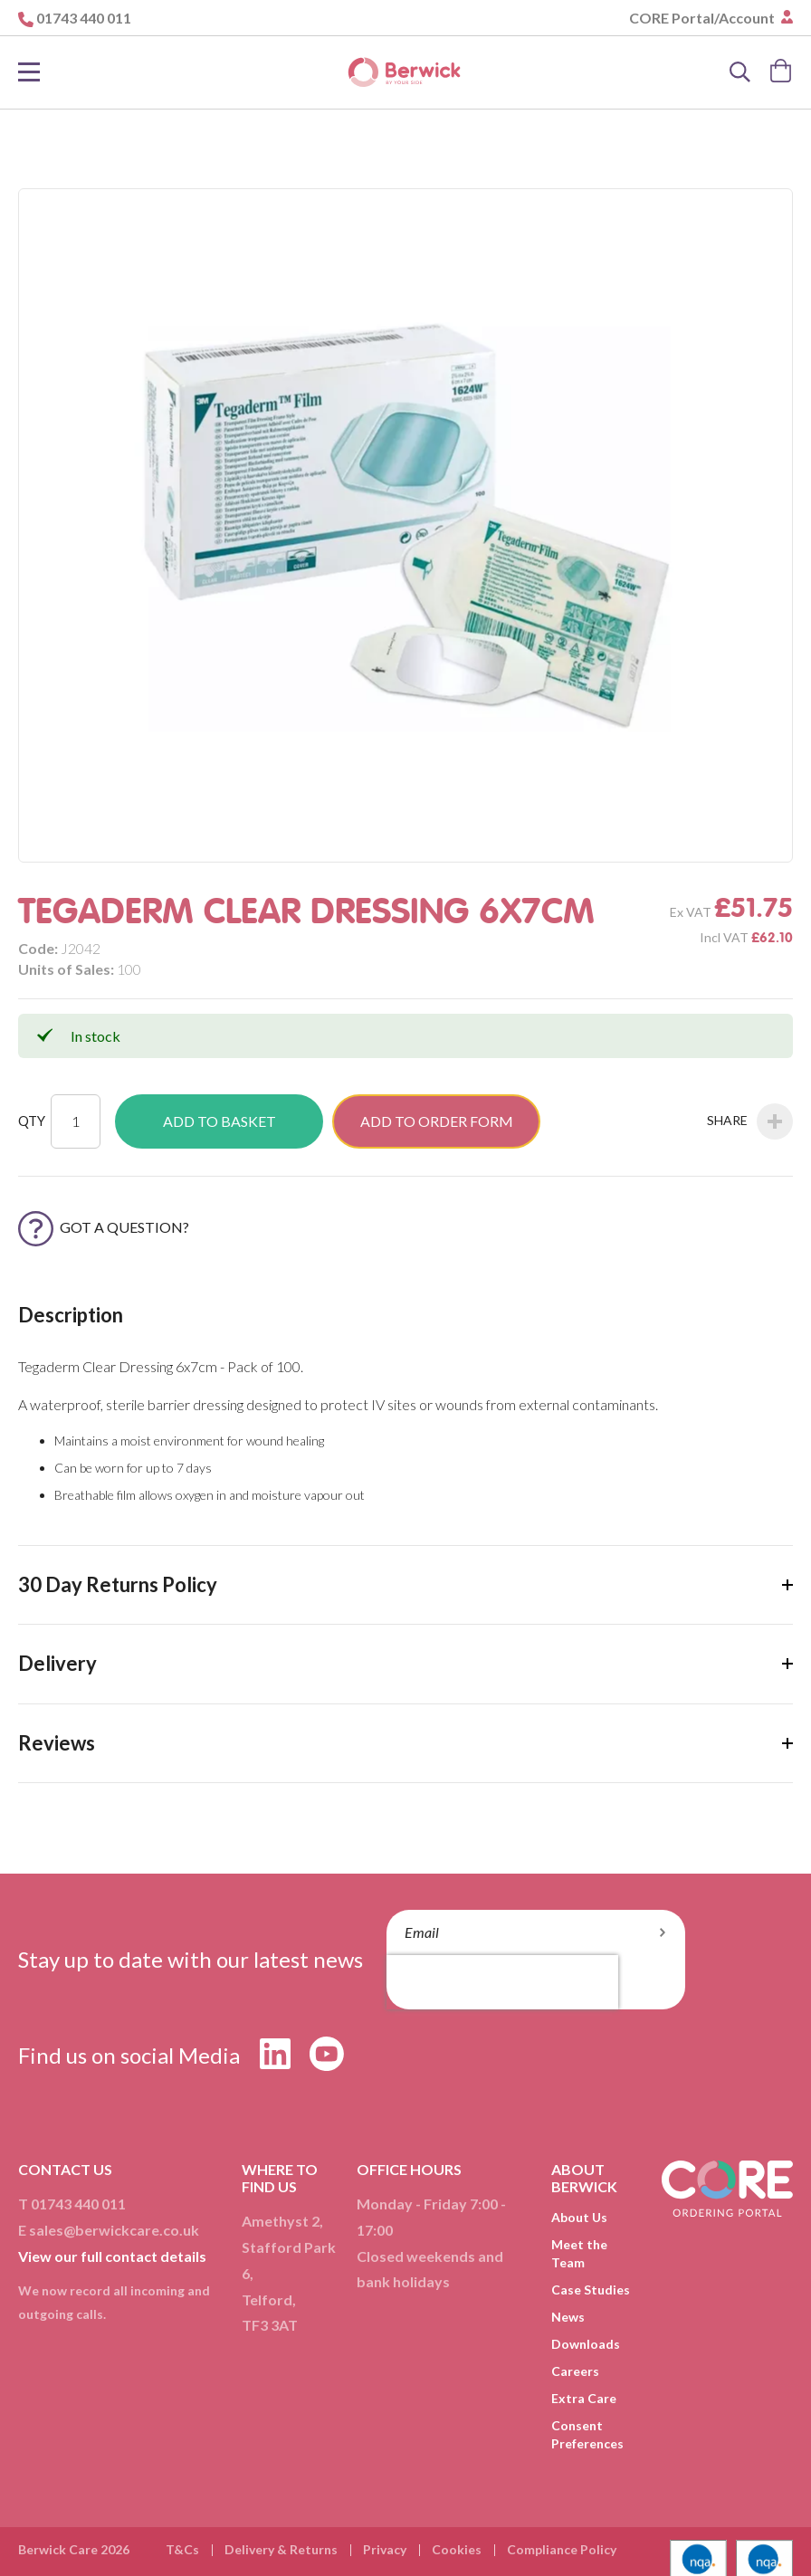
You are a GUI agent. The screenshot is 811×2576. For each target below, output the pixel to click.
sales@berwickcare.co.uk (114, 2229)
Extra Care (583, 2398)
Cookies (457, 2549)
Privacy (384, 2549)
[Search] (740, 72)
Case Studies (590, 2289)
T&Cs (182, 2549)
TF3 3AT (270, 2324)
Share (750, 1121)
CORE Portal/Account (703, 17)
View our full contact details (112, 2256)
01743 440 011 (83, 17)
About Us (579, 2217)
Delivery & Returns (281, 2549)
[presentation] (502, 1982)
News (568, 2316)
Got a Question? (103, 1227)
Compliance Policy (561, 2549)
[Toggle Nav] (29, 72)
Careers (575, 2371)
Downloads (585, 2344)
